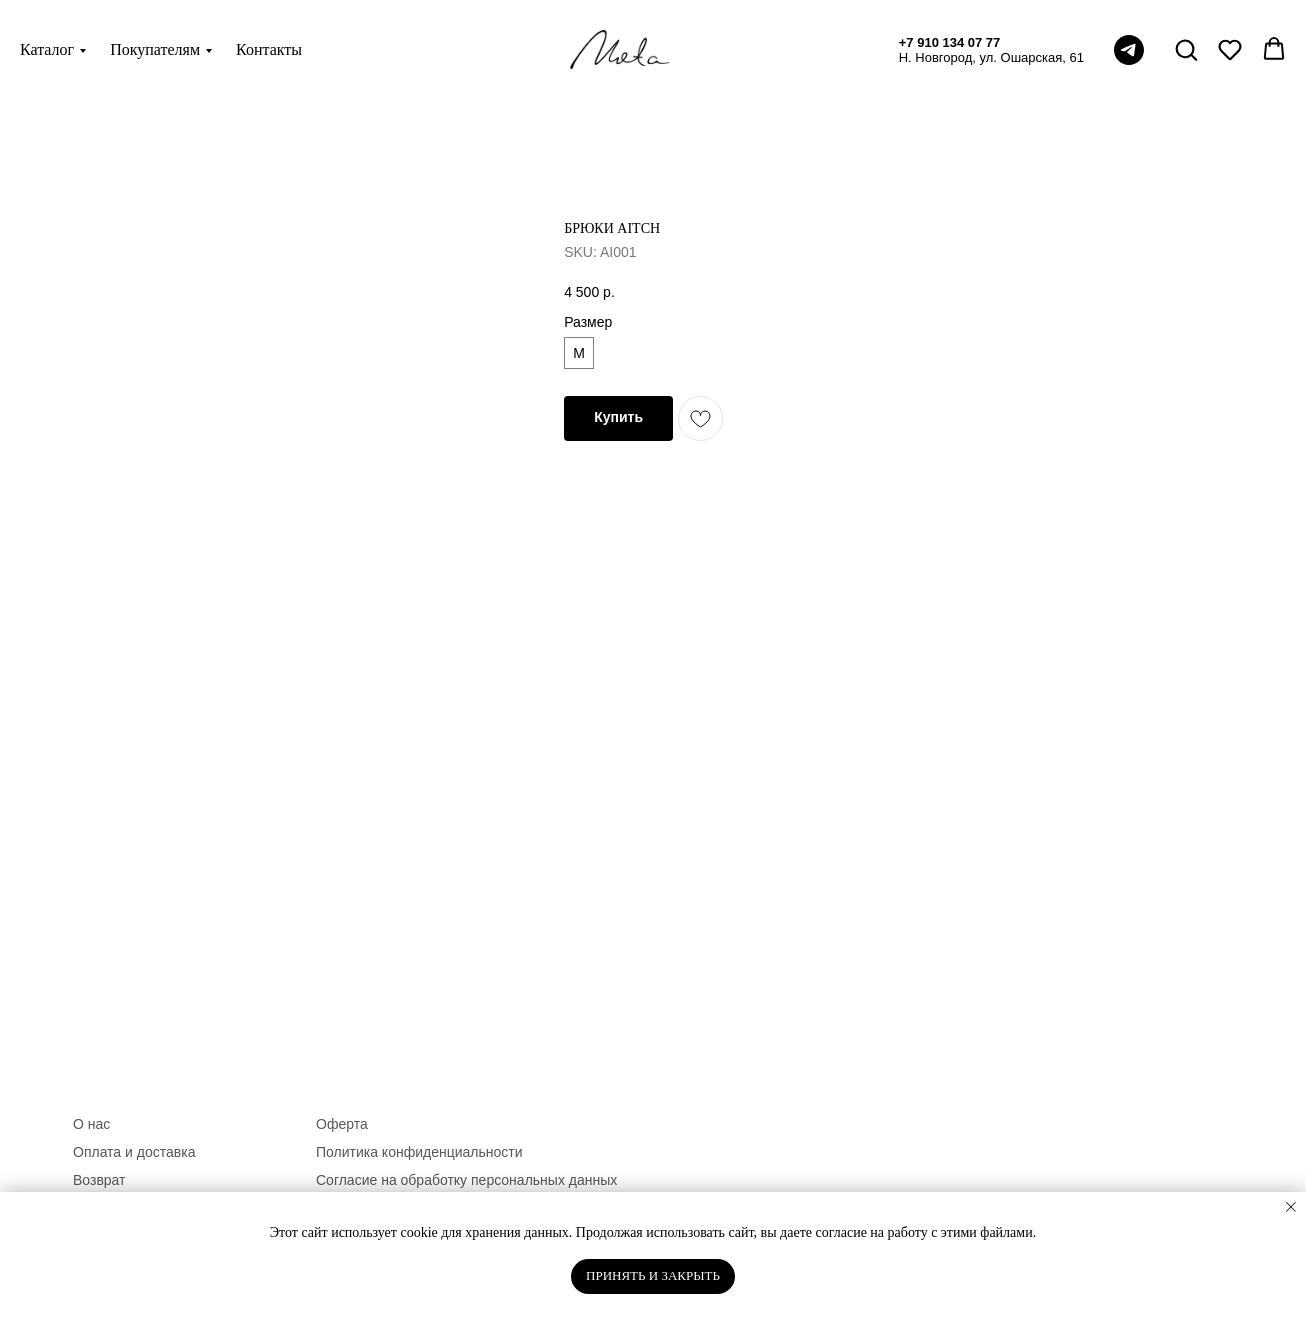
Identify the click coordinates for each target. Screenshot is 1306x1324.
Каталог (47, 49)
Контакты (269, 49)
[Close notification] (1291, 1207)
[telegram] (1129, 50)
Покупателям (155, 49)
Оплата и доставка (134, 1152)
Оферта (342, 1124)
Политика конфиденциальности (419, 1152)
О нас (91, 1124)
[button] (1186, 49)
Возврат (99, 1180)
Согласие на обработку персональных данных (466, 1180)
